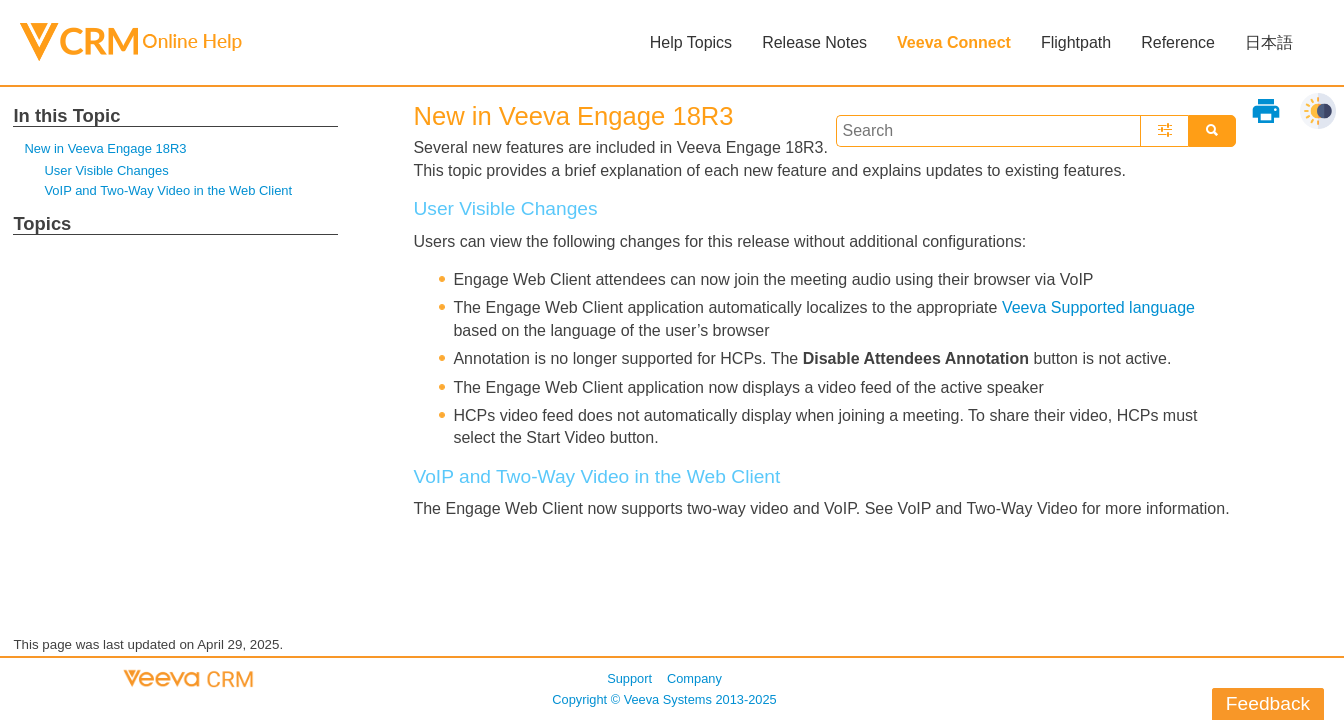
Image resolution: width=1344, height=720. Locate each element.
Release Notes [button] (814, 42)
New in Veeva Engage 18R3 (105, 148)
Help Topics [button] (691, 42)
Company (694, 678)
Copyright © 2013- (664, 699)
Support (629, 678)
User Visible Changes (106, 170)
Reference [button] (1178, 42)
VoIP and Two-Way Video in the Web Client (168, 190)
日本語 (1269, 42)
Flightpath (1076, 42)
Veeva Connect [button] (954, 42)
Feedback (1268, 703)
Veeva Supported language (1098, 307)
